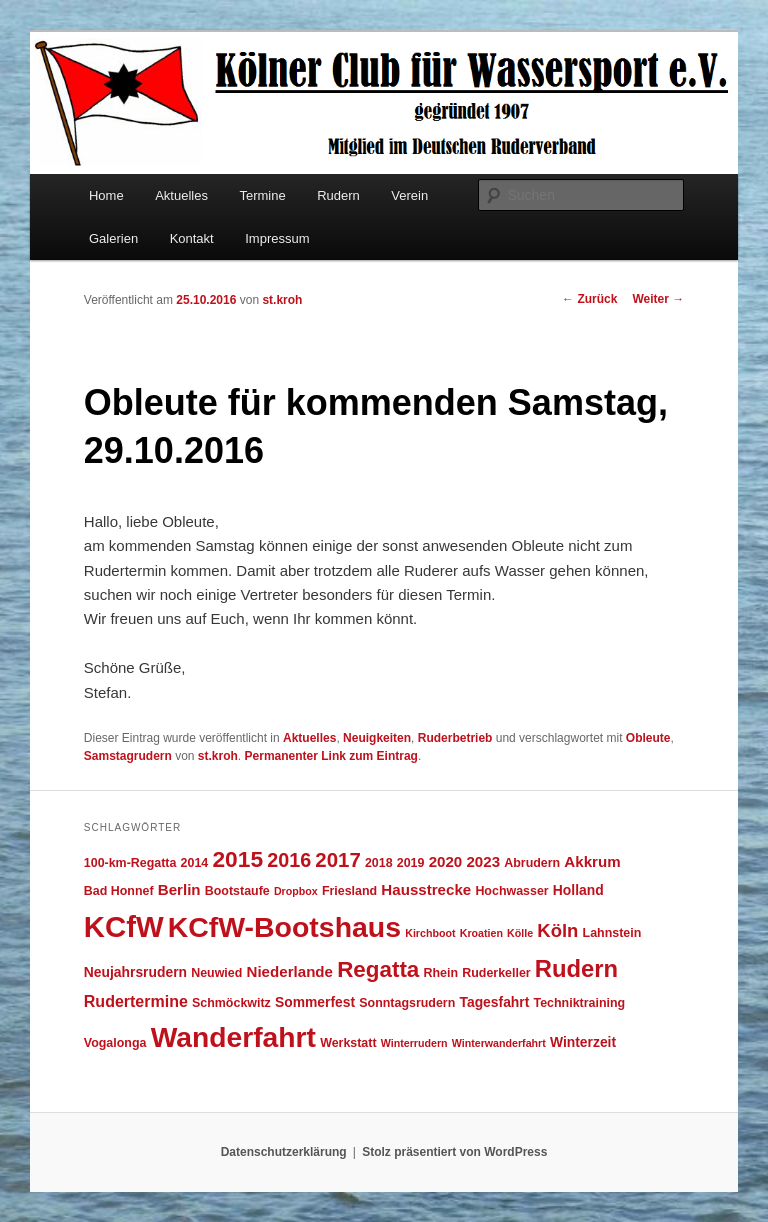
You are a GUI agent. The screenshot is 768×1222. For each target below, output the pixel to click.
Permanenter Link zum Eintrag (331, 756)
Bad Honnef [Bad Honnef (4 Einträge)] (119, 891)
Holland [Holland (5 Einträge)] (578, 890)
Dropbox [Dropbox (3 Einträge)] (296, 891)
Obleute (648, 738)
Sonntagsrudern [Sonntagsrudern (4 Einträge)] (407, 1003)
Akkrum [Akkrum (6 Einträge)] (592, 861)
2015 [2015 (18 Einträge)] (237, 859)
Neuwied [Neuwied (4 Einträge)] (216, 973)
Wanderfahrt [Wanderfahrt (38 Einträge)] (233, 1037)
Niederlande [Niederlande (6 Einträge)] (290, 971)
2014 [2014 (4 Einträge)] (195, 863)
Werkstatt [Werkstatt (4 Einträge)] (348, 1043)
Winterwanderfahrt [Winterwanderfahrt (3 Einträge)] (499, 1043)
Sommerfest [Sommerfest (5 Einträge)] (315, 1002)
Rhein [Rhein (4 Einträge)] (440, 973)
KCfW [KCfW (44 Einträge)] (124, 926)
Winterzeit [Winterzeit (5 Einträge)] (583, 1042)
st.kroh (282, 300)
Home (106, 195)
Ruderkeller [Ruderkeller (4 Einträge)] (496, 973)
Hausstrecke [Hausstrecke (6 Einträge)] (426, 889)
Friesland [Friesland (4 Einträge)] (349, 891)
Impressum (277, 238)
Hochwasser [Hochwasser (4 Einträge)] (511, 891)
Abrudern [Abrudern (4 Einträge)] (532, 863)
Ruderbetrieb (455, 738)
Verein (409, 195)
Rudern (338, 195)
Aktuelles (181, 195)
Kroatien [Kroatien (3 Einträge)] (481, 933)
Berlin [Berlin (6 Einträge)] (179, 889)
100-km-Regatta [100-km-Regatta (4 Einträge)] (130, 863)
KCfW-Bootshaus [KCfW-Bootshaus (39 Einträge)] (284, 927)
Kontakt (192, 238)
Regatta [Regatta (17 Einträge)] (378, 969)
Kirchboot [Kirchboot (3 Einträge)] (430, 933)
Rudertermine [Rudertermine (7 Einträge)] (136, 1001)
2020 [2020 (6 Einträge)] (446, 861)
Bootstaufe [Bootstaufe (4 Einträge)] (237, 891)
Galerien (113, 238)
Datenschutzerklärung (284, 1152)
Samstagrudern (128, 756)
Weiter (658, 299)
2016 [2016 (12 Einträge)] (289, 860)
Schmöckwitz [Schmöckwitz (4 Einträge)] (231, 1003)
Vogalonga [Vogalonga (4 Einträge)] (115, 1043)
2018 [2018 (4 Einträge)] (379, 863)
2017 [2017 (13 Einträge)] (337, 859)
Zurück (589, 299)
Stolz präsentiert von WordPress (454, 1152)
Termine (262, 195)
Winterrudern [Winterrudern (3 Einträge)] (414, 1043)
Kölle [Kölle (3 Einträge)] (520, 933)
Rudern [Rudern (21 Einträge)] (576, 968)
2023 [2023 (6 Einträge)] (483, 861)
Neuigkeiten (377, 738)
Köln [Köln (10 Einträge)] (557, 930)
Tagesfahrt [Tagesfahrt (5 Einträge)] (494, 1002)
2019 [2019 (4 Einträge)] (411, 863)
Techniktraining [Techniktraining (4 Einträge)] (579, 1003)
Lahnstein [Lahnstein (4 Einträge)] (612, 933)
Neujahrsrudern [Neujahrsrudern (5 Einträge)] (135, 972)
